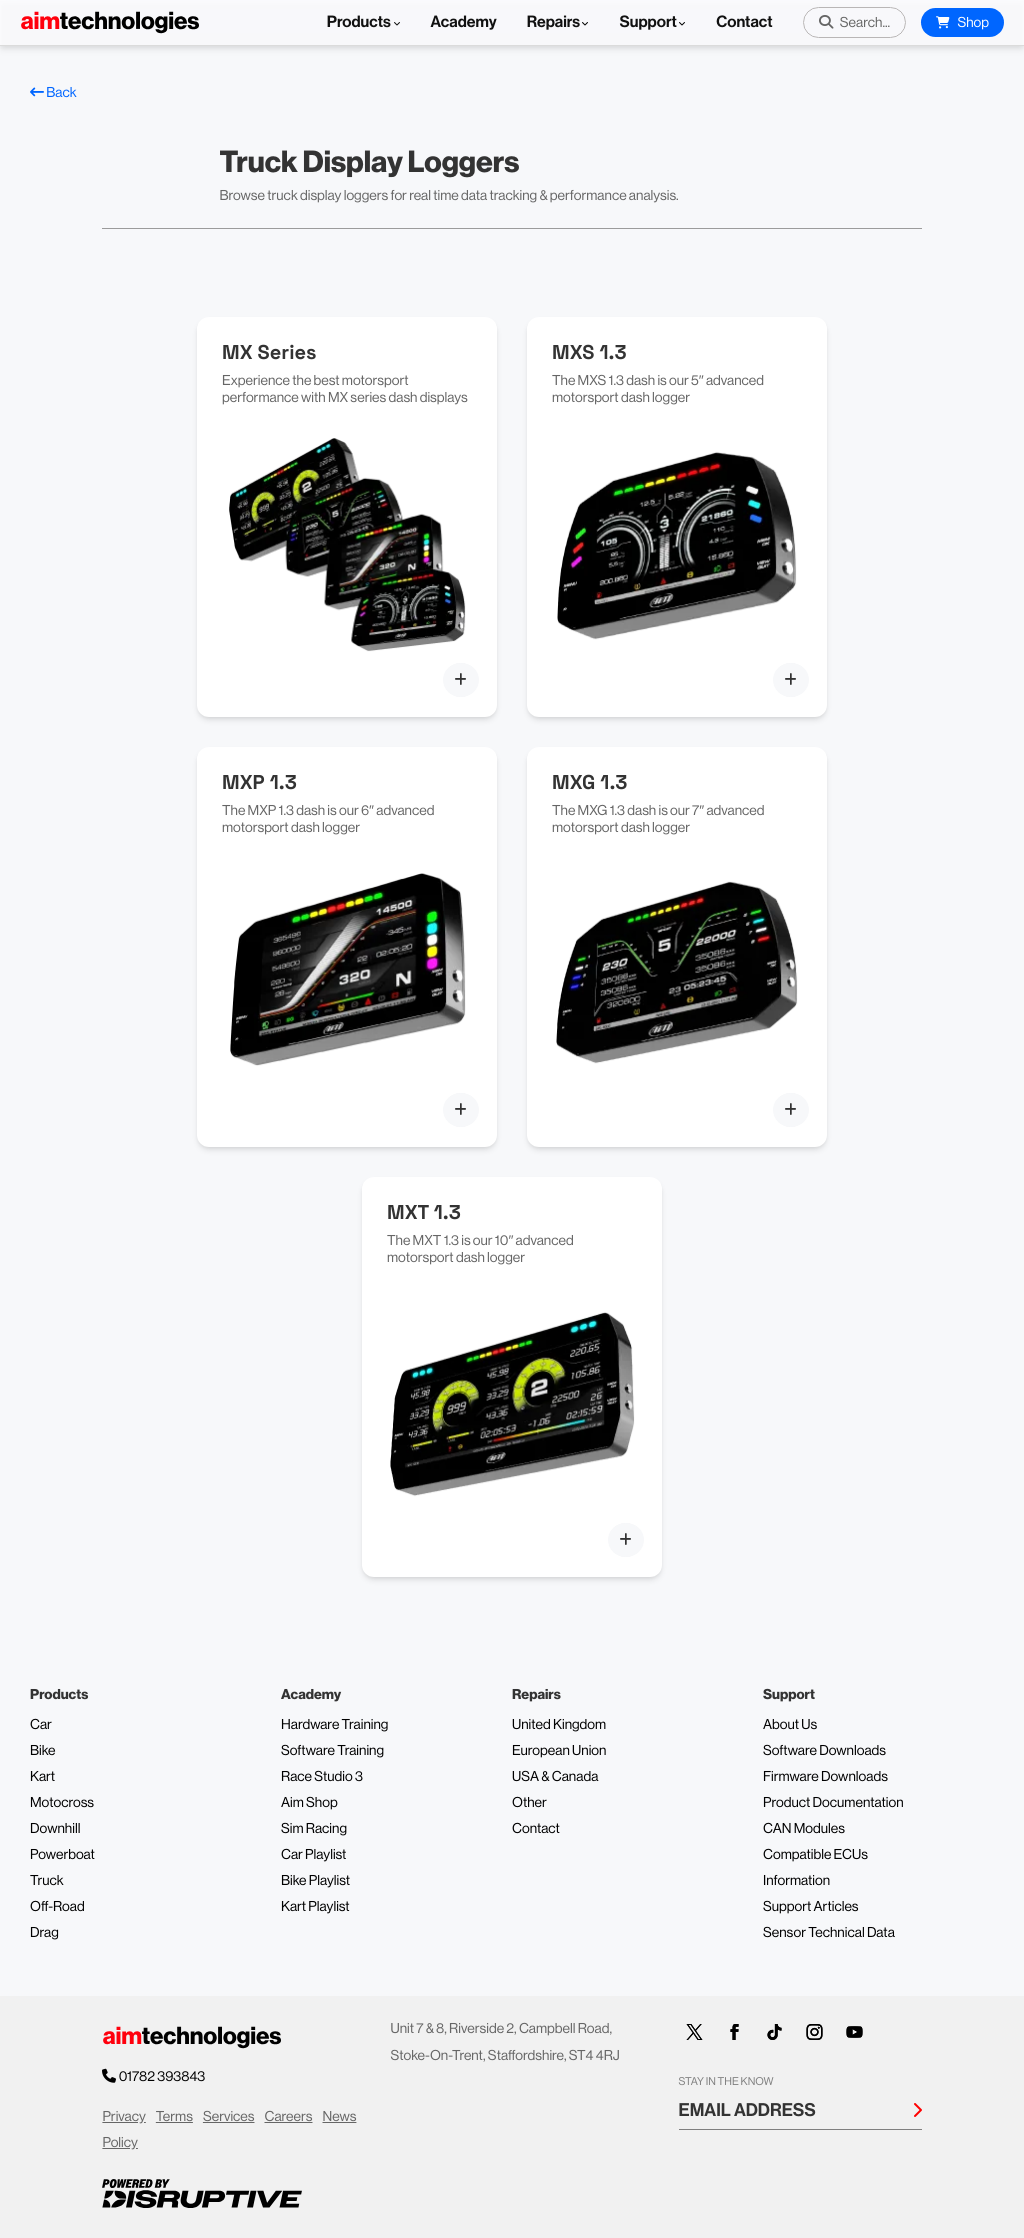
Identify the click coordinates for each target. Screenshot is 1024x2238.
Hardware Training (334, 1725)
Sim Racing (314, 1829)
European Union (559, 1751)
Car (41, 1725)
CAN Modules (804, 1829)
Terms (174, 2117)
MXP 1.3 (259, 782)
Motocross (62, 1803)
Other (529, 1803)
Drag (44, 1933)
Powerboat (62, 1855)
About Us (790, 1725)
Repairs (554, 22)
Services (229, 2117)
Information (796, 1881)
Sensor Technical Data (829, 1933)
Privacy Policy (123, 2130)
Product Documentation (833, 1803)
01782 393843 (163, 2077)
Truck (47, 1881)
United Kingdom (559, 1725)
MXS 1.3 (589, 352)
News (340, 2117)
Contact (744, 22)
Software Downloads (824, 1751)
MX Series (269, 352)
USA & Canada (555, 1777)
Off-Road (57, 1907)
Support (647, 22)
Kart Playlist (315, 1907)
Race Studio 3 (322, 1777)
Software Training (332, 1751)
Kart (42, 1777)
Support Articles (811, 1907)
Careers (288, 2117)
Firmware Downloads (825, 1777)
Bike (43, 1751)
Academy (464, 22)
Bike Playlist (315, 1881)
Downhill (55, 1829)
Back (53, 93)
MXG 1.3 (590, 782)
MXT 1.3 (424, 1212)
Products (364, 22)
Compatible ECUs (815, 1855)
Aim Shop (309, 1803)
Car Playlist (313, 1855)
